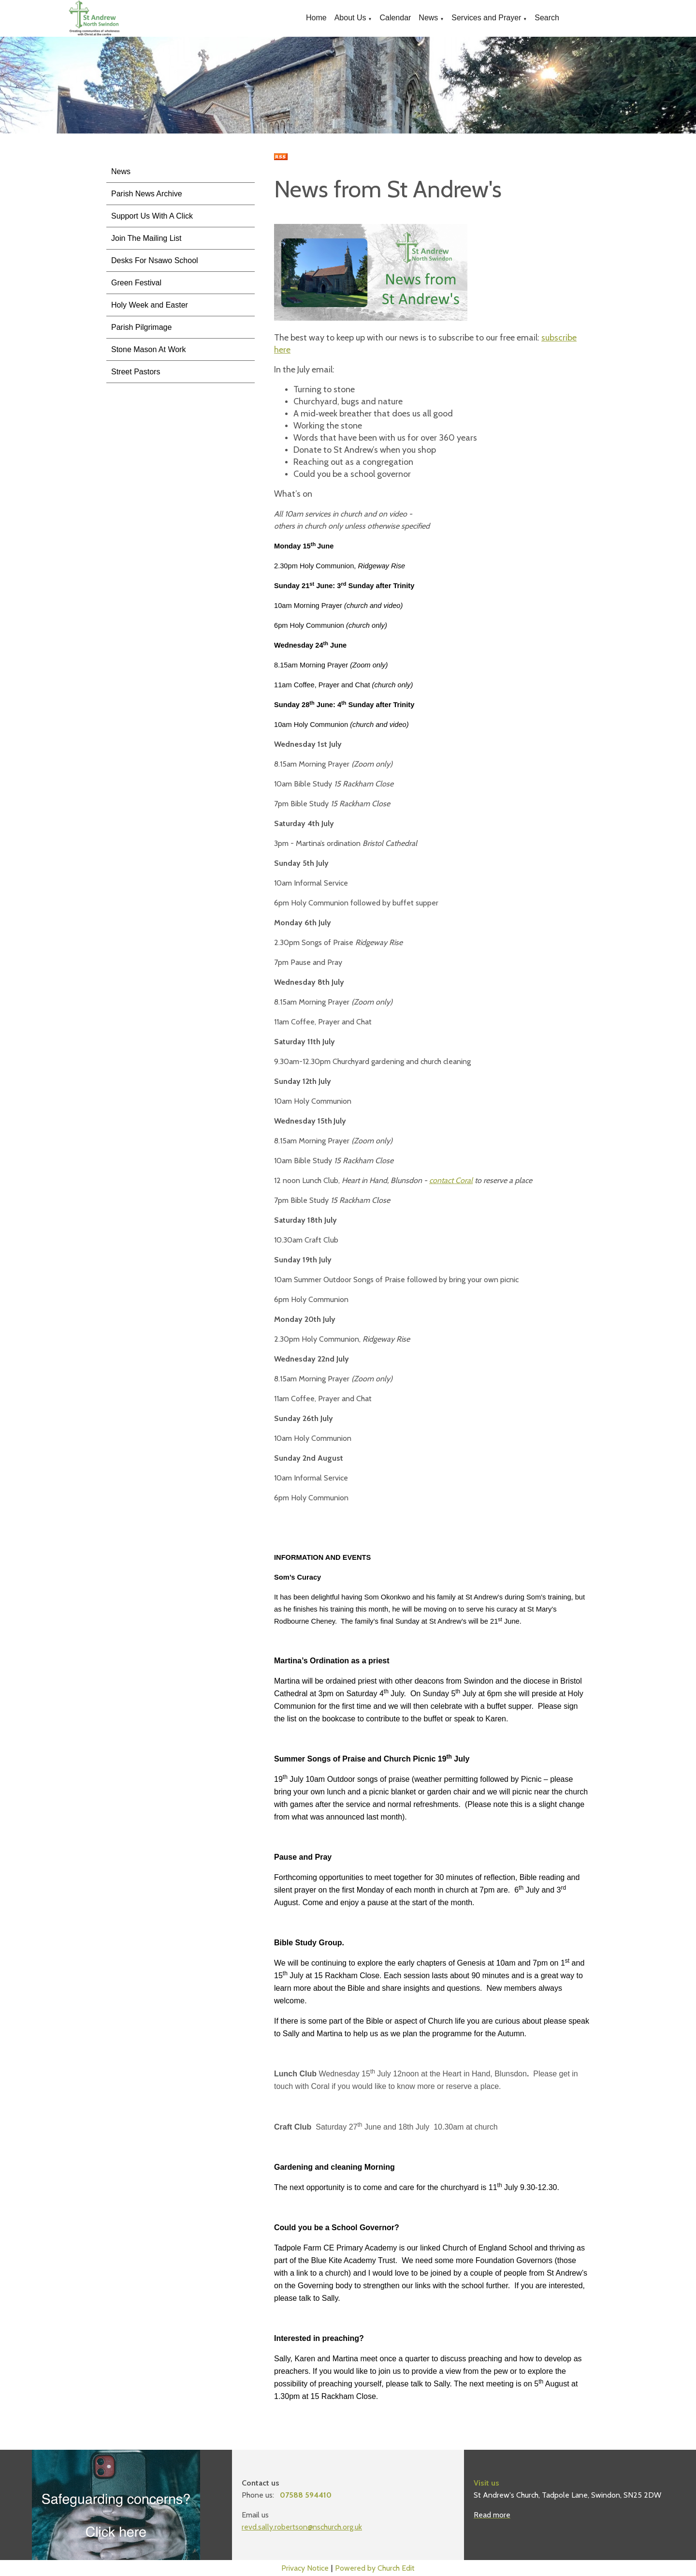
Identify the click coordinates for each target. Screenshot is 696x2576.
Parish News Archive (146, 194)
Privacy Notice (305, 2568)
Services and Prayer (486, 18)
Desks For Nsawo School (154, 260)
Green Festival (136, 283)
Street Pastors (135, 372)
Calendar (395, 18)
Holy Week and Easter (149, 305)
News (428, 18)
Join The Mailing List (146, 238)
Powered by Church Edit (375, 2568)
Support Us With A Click (152, 216)
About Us (350, 18)
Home (316, 18)
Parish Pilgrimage (141, 327)
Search (547, 18)
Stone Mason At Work (148, 349)
